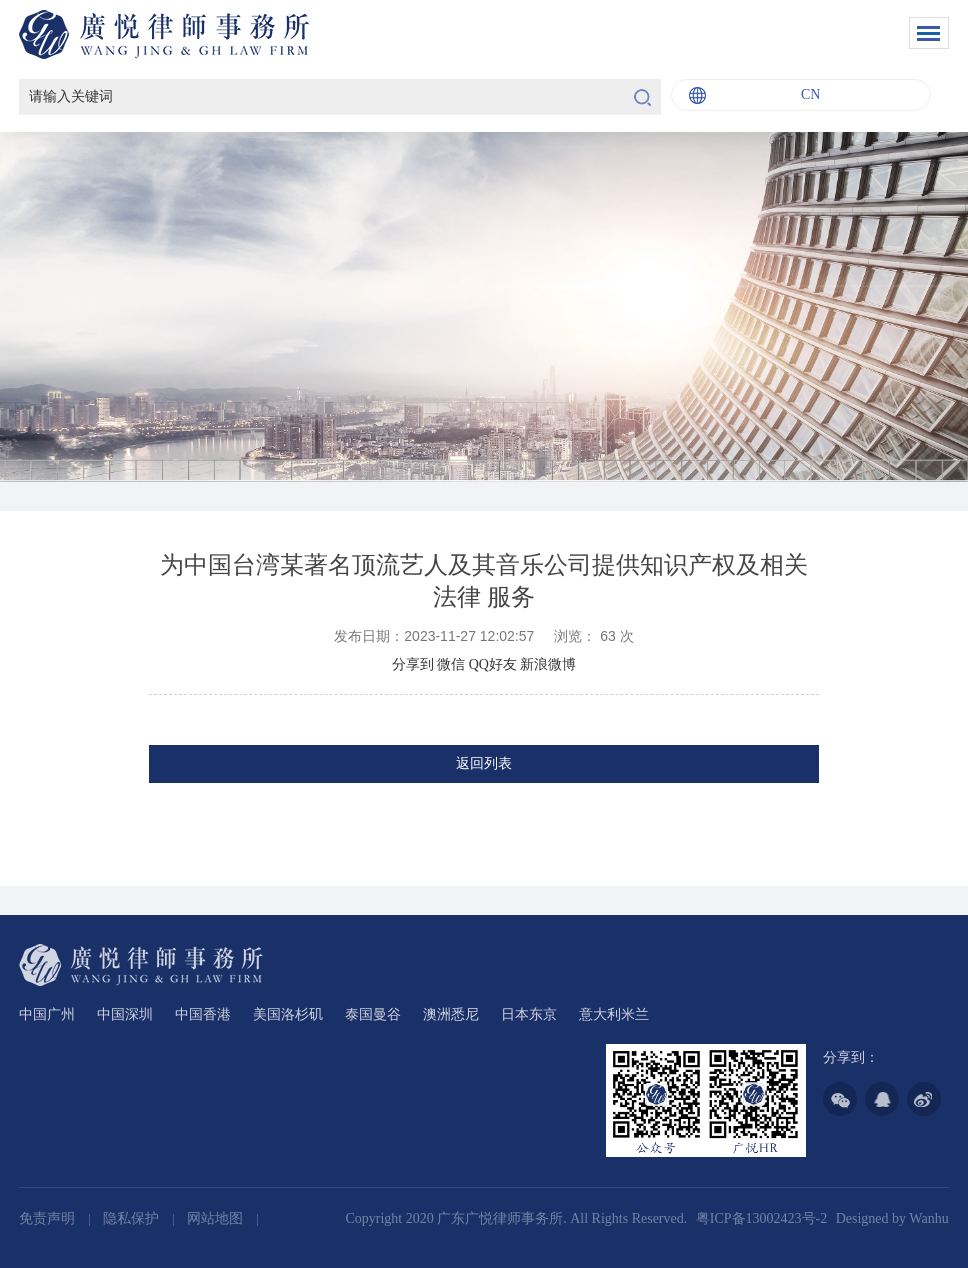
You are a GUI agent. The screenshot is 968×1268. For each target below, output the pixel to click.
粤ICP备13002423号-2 (761, 1218)
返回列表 (484, 763)
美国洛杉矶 (288, 1014)
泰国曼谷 (373, 1014)
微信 (451, 664)
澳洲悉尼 (451, 1014)
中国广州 (47, 1014)
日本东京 (529, 1014)
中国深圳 (125, 1014)
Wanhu (928, 1218)
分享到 (413, 664)
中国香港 (203, 1014)
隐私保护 (133, 1218)
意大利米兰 (614, 1014)
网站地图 (217, 1218)
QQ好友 (493, 664)
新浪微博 (548, 664)
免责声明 (49, 1218)
